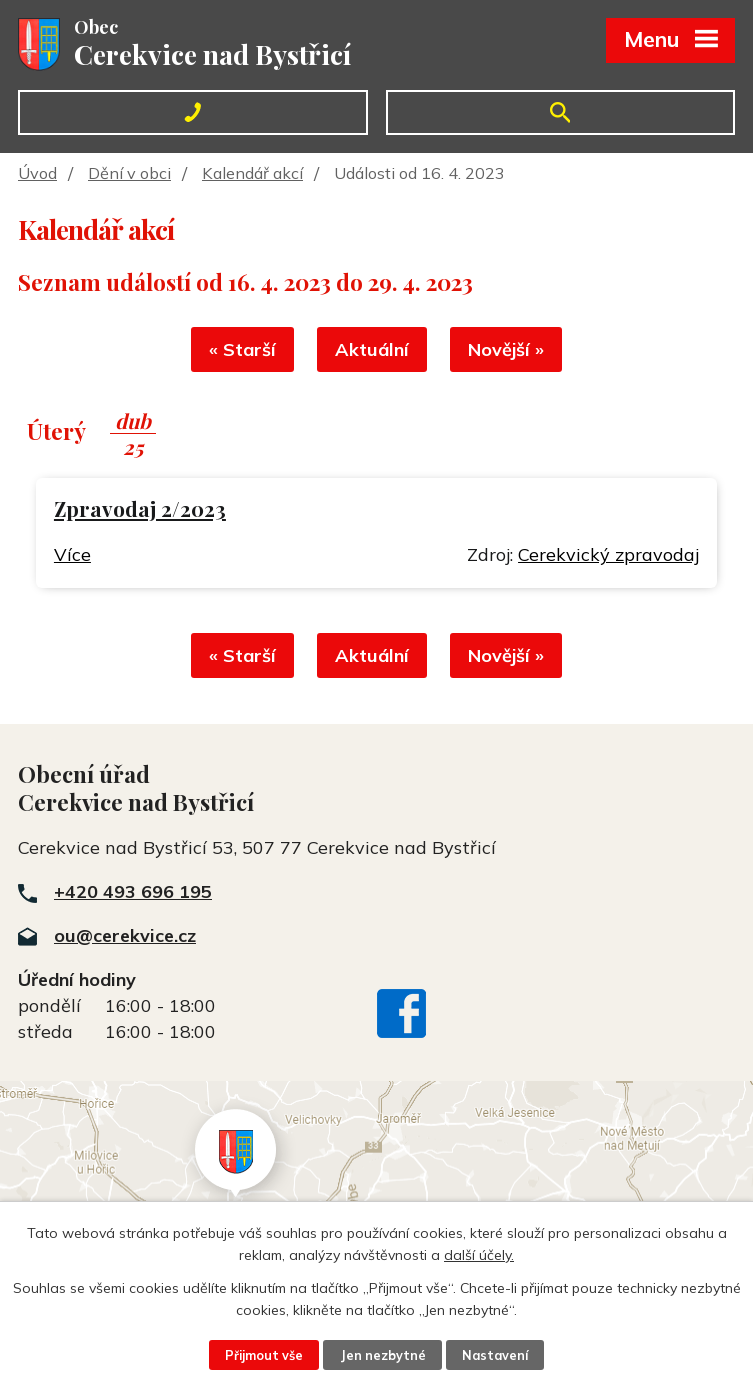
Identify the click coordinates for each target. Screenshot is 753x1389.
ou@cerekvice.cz (125, 935)
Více (72, 554)
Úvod (37, 173)
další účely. (479, 1255)
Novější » (506, 349)
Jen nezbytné (383, 1355)
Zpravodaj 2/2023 (140, 508)
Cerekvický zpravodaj (608, 554)
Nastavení (495, 1355)
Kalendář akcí (252, 173)
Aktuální (372, 349)
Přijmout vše (264, 1355)
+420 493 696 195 (133, 891)
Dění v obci (129, 173)
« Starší (242, 349)
